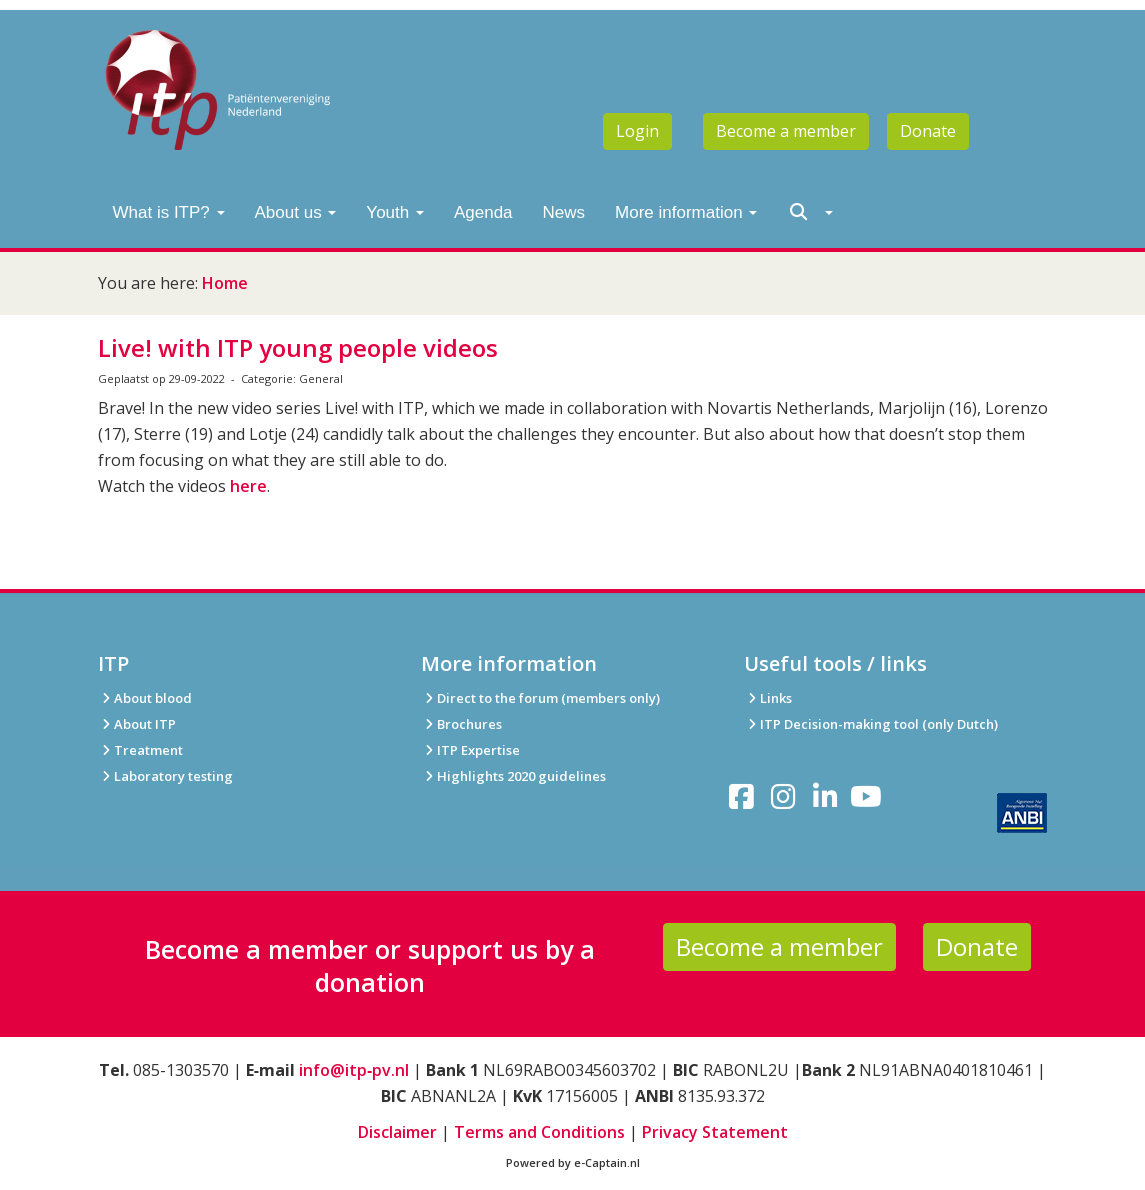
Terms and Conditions (539, 1132)
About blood (145, 698)
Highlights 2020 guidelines (521, 776)
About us (296, 212)
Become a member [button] (786, 131)
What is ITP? (169, 212)
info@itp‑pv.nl (354, 1070)
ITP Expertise (470, 750)
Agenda (483, 212)
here (248, 486)
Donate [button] (928, 131)
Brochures (461, 724)
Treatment (140, 750)
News (564, 212)
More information (686, 212)
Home (225, 283)
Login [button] (637, 131)
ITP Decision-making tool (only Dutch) (879, 724)
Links (768, 698)
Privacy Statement (715, 1132)
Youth (395, 212)
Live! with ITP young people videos (298, 347)
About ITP (137, 724)
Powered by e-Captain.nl (573, 1162)
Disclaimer (397, 1132)
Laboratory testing (165, 776)
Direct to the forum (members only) (540, 698)
